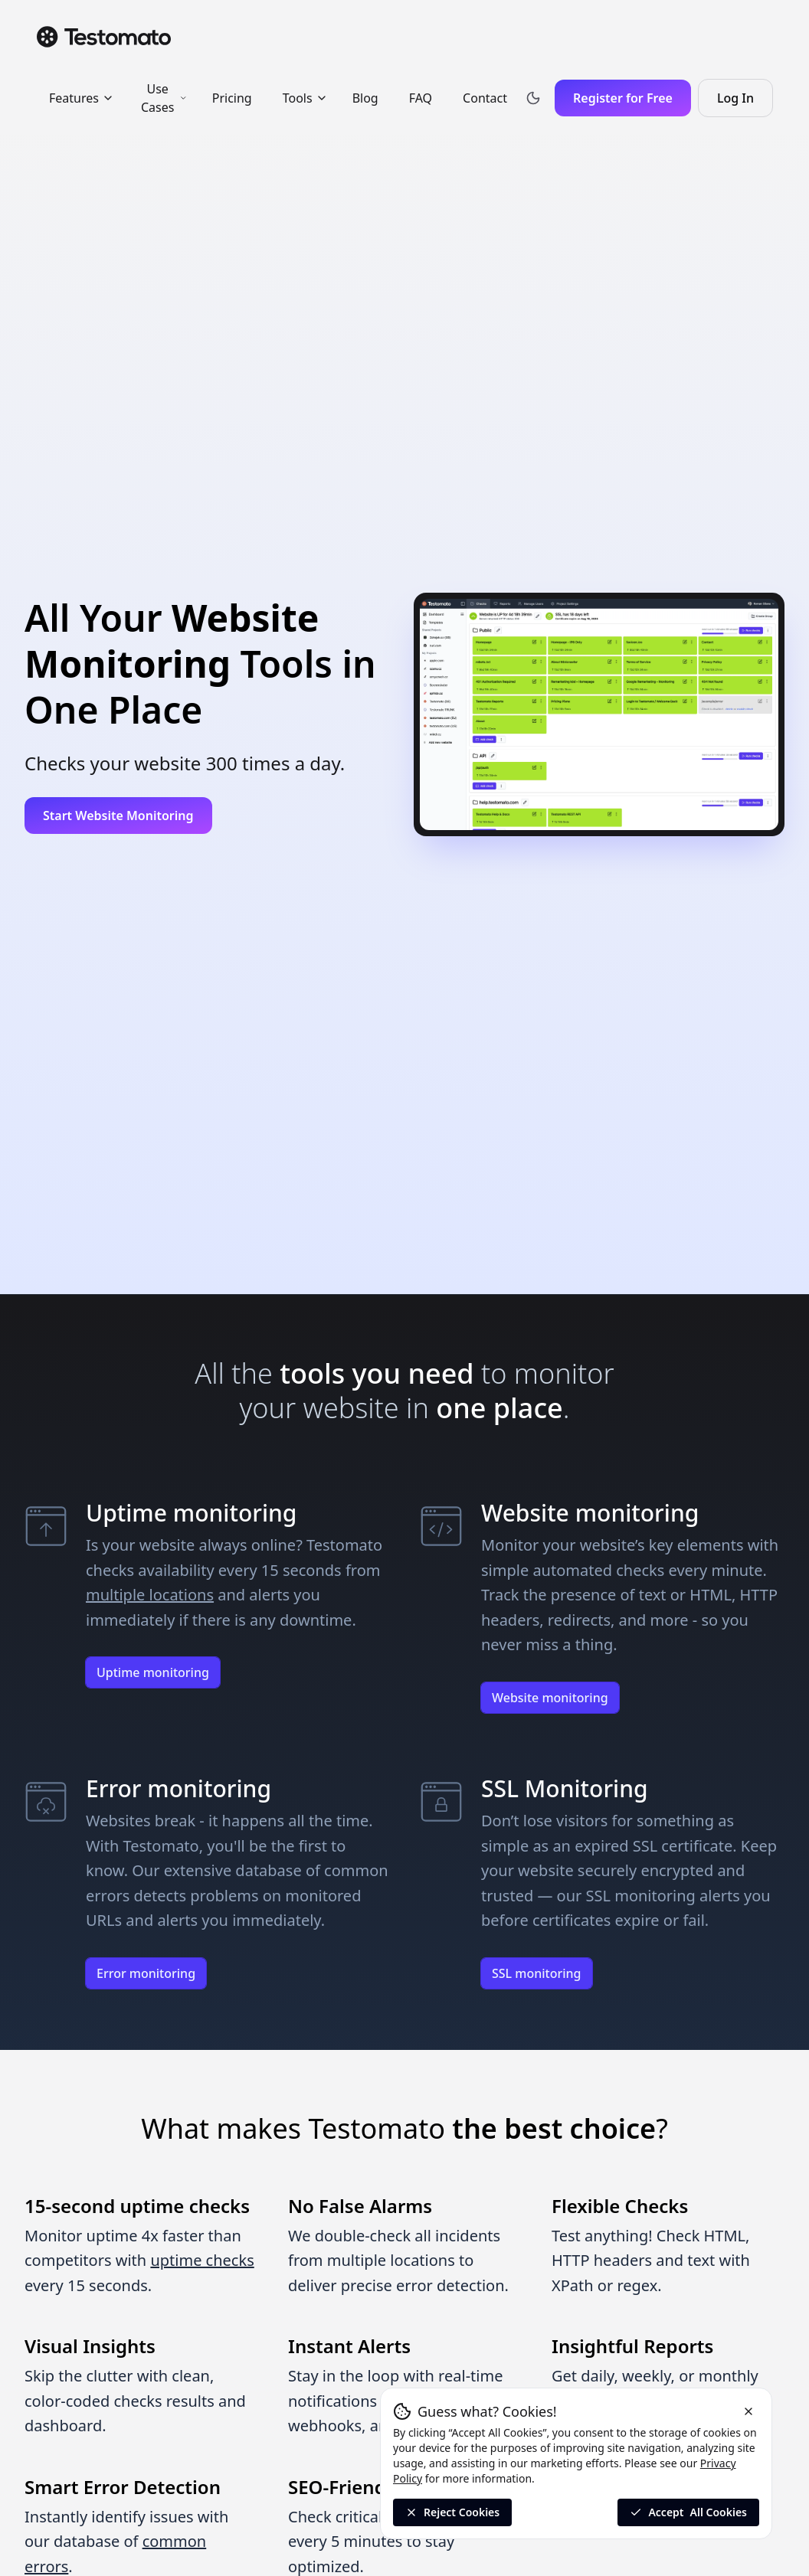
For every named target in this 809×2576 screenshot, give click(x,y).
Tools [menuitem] (305, 98)
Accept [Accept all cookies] (688, 2512)
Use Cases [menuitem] (164, 98)
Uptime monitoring (153, 1672)
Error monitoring (146, 1973)
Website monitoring (550, 1697)
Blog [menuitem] (365, 98)
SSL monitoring (536, 1973)
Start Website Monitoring (118, 815)
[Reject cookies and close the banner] (748, 2411)
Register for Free (623, 98)
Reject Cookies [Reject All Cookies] (452, 2512)
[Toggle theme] (533, 98)
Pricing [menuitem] (232, 98)
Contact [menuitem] (485, 98)
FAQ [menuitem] (420, 98)
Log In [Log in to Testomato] (744, 103)
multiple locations (150, 1594)
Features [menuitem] (81, 98)
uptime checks (202, 2260)
